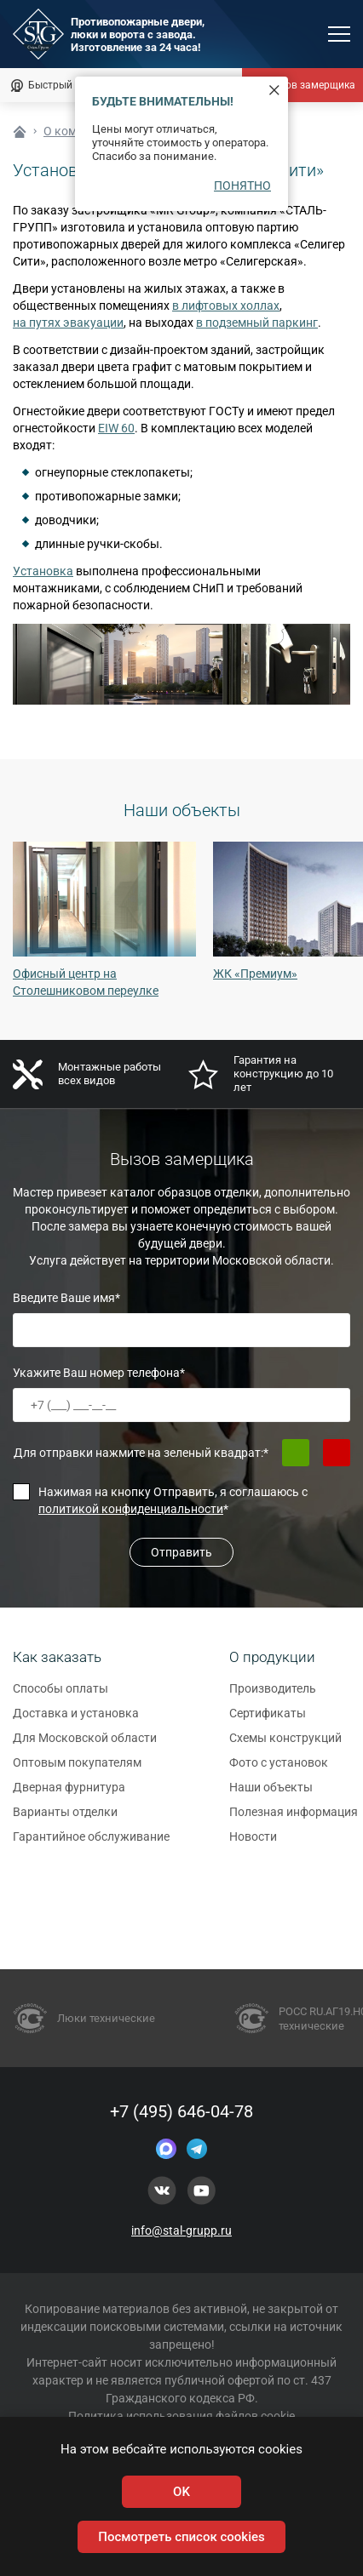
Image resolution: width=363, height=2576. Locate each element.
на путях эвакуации (68, 322)
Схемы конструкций (285, 1745)
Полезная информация (293, 1819)
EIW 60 (116, 428)
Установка (43, 571)
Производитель (272, 1696)
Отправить (181, 1552)
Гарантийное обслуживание (91, 1844)
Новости (253, 1844)
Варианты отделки (65, 1819)
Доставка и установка (76, 1721)
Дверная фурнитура (69, 1795)
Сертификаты (267, 1721)
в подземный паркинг (257, 322)
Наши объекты (271, 1795)
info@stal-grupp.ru (181, 2230)
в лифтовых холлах (225, 305)
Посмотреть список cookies (181, 2537)
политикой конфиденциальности (130, 1509)
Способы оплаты (60, 1696)
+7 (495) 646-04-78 (181, 2111)
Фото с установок (278, 1770)
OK (181, 2491)
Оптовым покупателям (77, 1770)
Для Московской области (85, 1745)
